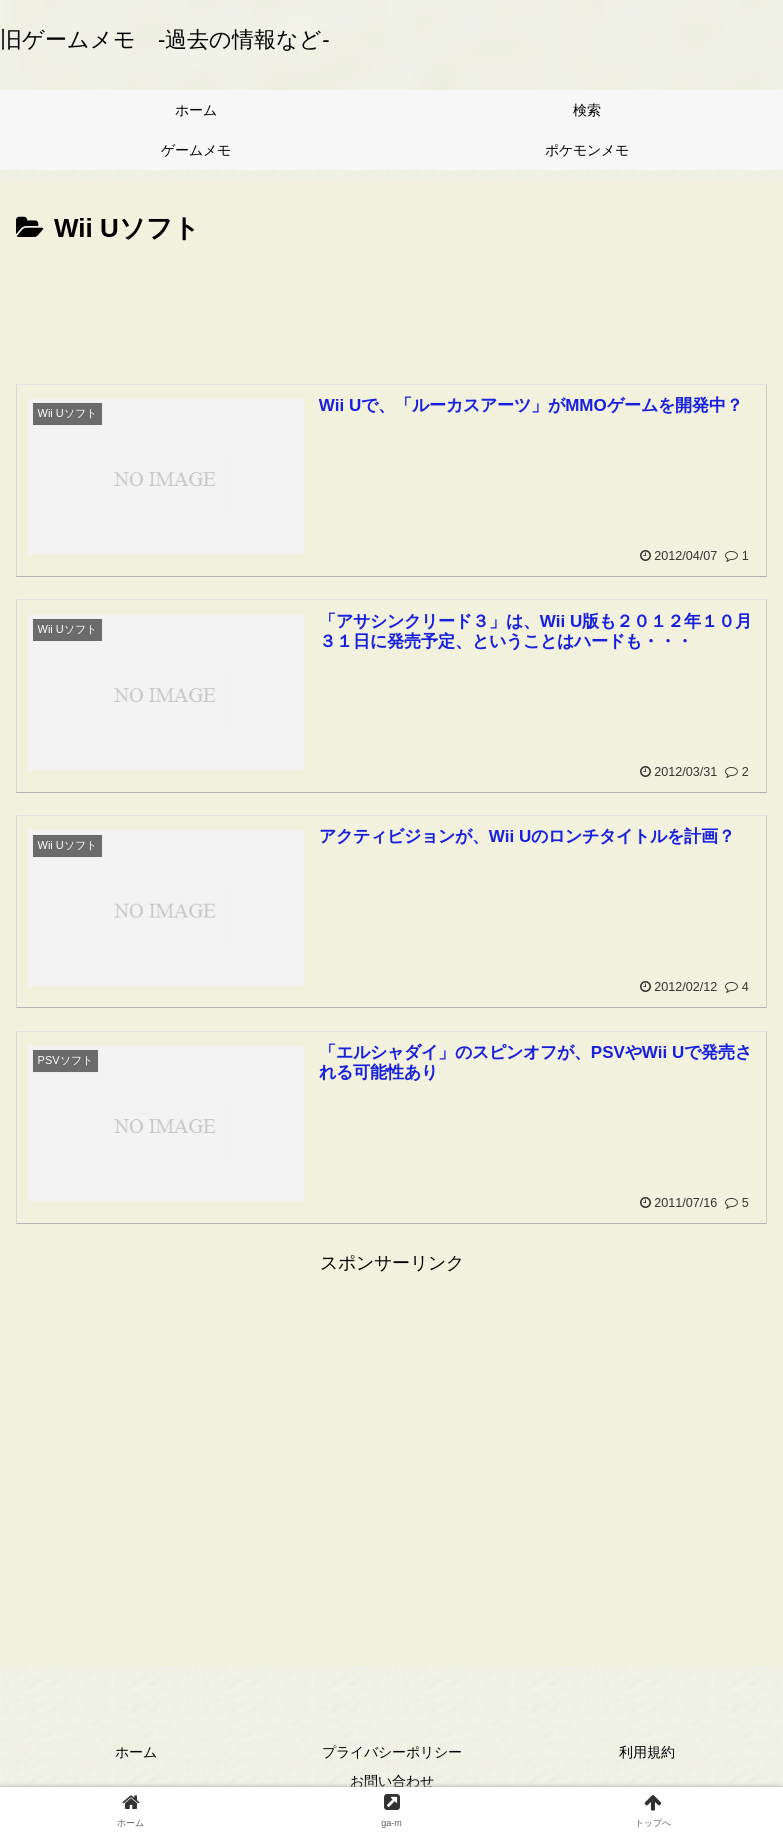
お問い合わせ (392, 1781)
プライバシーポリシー (392, 1752)
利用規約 (647, 1752)
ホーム (136, 1752)
